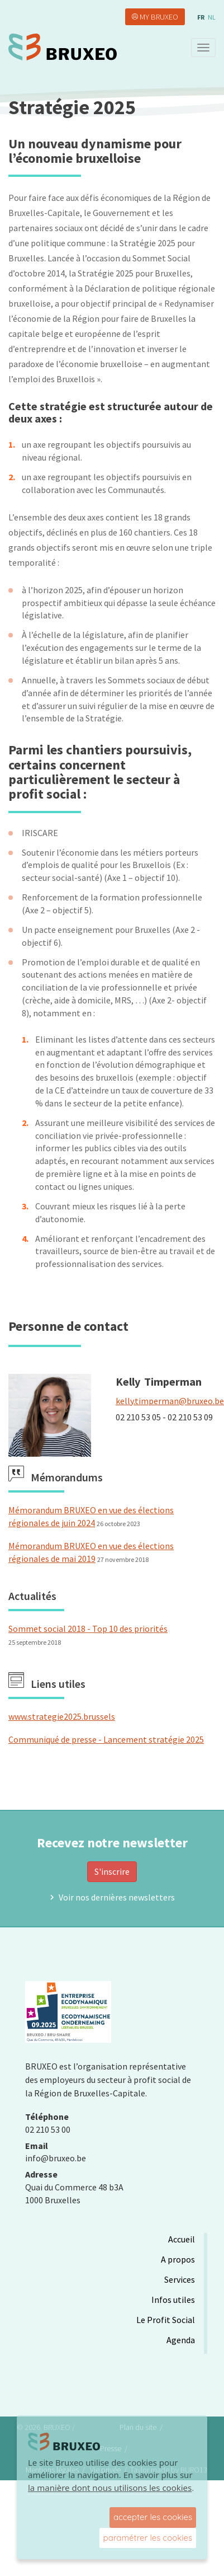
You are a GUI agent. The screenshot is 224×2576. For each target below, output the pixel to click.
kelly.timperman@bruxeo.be (170, 1400)
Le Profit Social (165, 2319)
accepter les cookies (152, 2517)
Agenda (180, 2339)
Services (179, 2279)
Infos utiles (173, 2299)
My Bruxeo (159, 17)
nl (212, 17)
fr (200, 17)
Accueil (181, 2239)
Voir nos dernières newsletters (117, 1897)
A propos (178, 2259)
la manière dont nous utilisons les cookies (110, 2487)
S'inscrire (112, 1871)
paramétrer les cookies (147, 2537)
